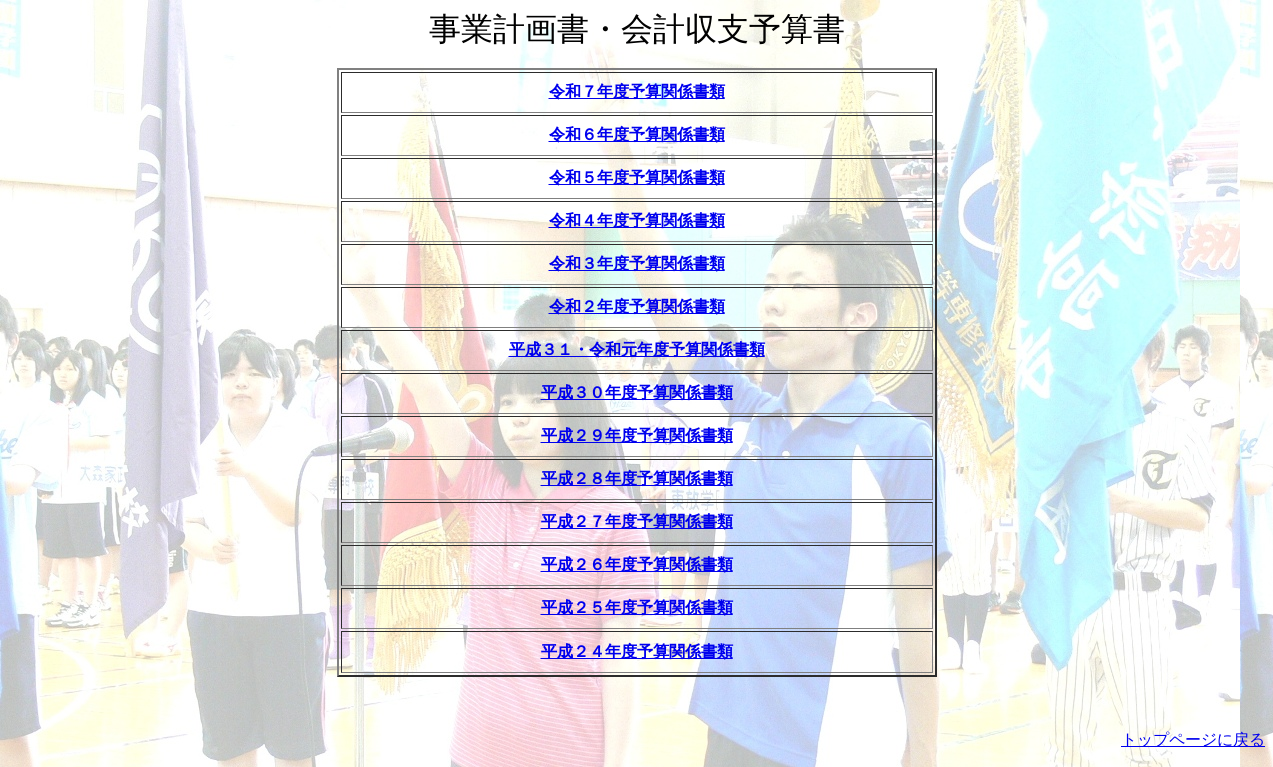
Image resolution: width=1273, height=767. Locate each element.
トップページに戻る (1193, 739)
